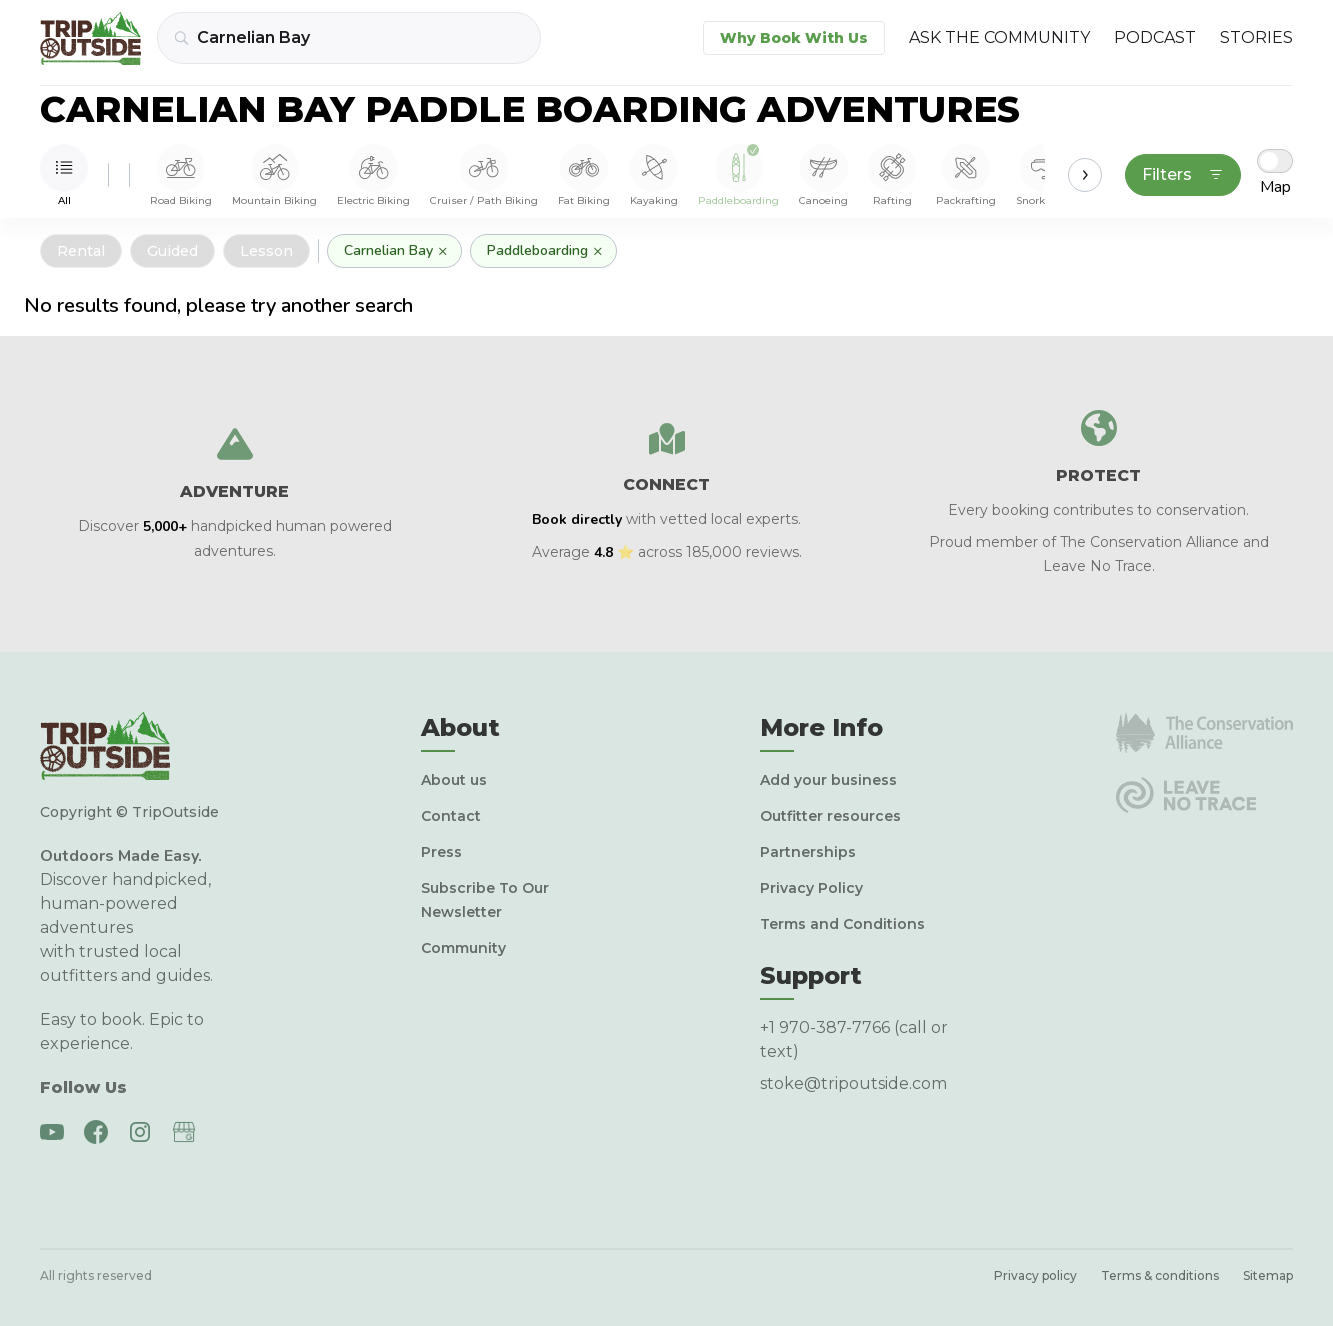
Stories (1256, 37)
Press (441, 852)
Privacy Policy (811, 888)
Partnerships (808, 852)
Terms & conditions (1160, 1275)
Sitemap (1268, 1275)
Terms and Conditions (842, 924)
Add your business (828, 780)
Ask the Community (999, 37)
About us (454, 780)
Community (463, 948)
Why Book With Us (794, 38)
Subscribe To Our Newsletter (485, 900)
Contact (451, 816)
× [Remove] (443, 251)
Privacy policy (1035, 1275)
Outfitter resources (830, 816)
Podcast (1155, 37)
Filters (1183, 174)
